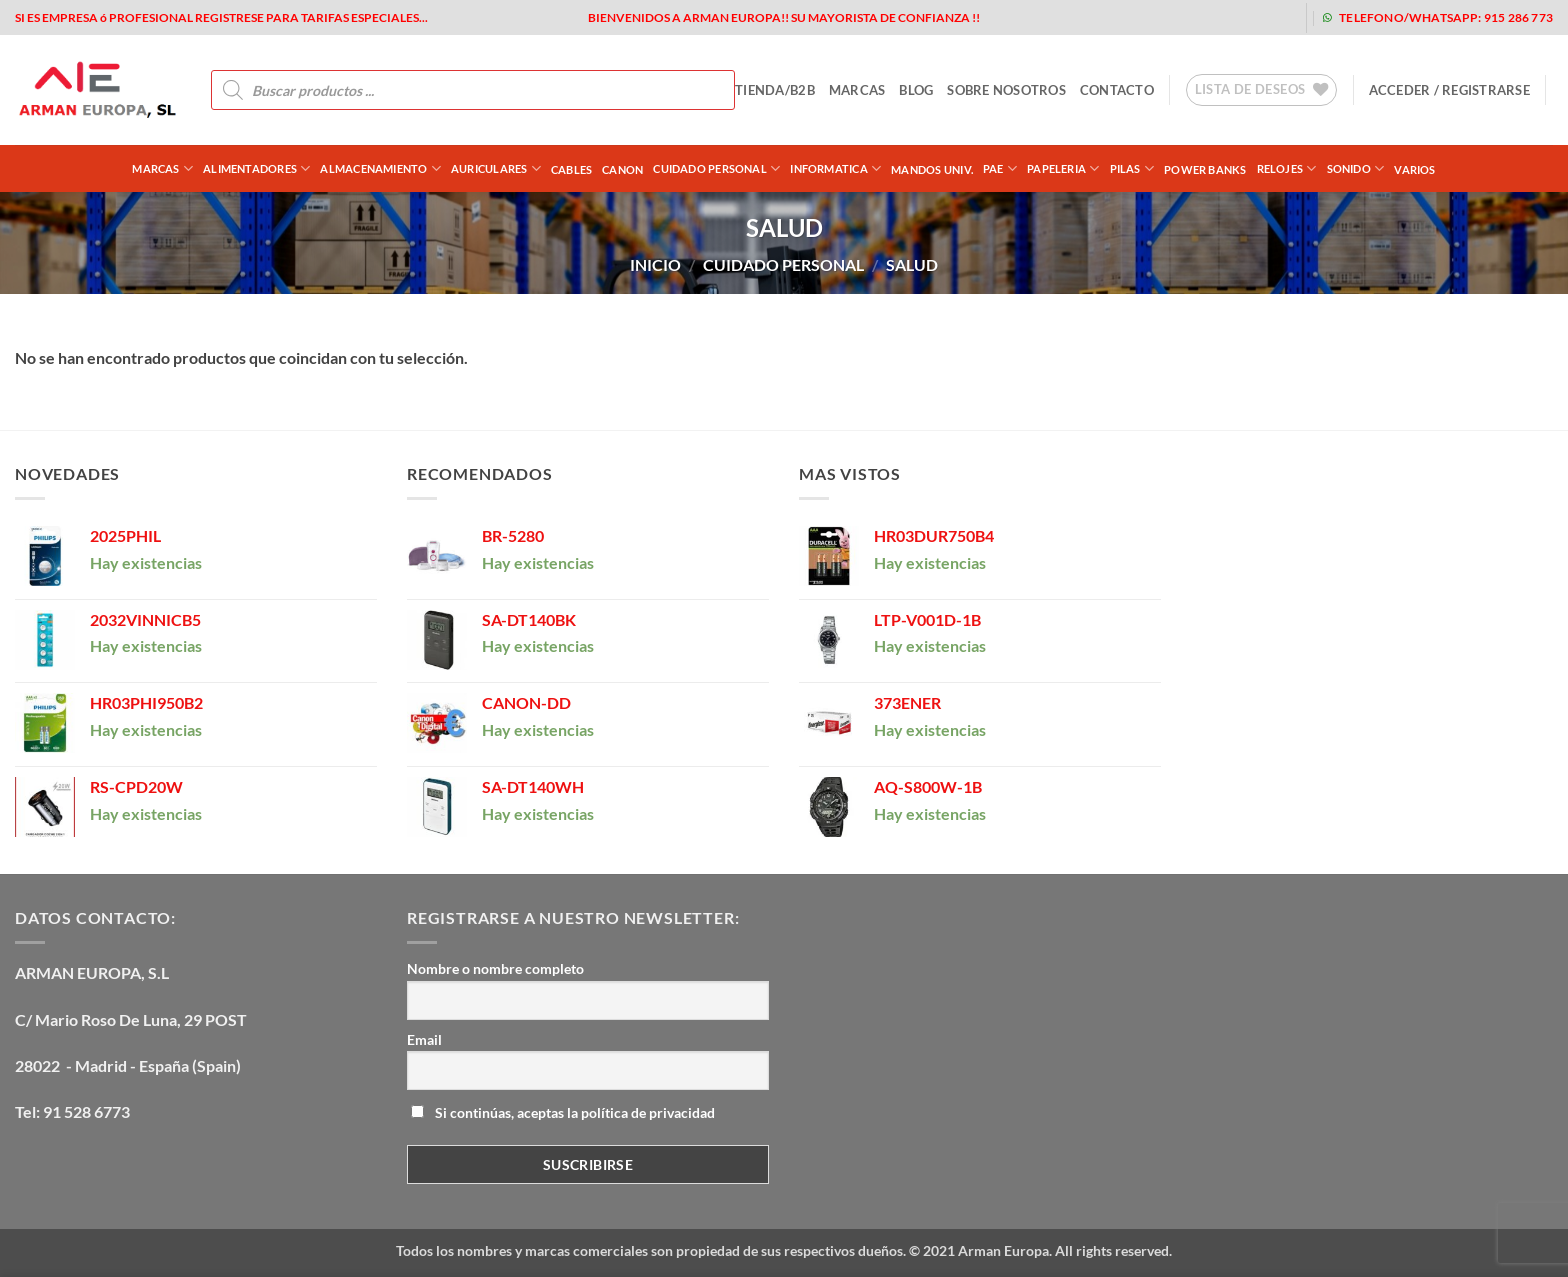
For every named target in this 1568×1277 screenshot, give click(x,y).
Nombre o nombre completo (495, 968)
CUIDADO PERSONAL (716, 168)
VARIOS (1414, 169)
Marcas (162, 168)
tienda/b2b (775, 90)
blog (916, 90)
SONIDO (1356, 168)
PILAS (1132, 168)
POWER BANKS (1205, 169)
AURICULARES (496, 168)
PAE (1000, 168)
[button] (1449, 90)
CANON (622, 169)
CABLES (571, 169)
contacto (1117, 90)
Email (424, 1039)
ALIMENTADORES (256, 168)
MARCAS (857, 90)
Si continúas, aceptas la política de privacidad (563, 1112)
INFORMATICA (835, 168)
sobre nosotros (1006, 90)
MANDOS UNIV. (932, 169)
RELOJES (1287, 168)
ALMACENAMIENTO (380, 168)
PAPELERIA (1063, 168)
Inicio (655, 264)
